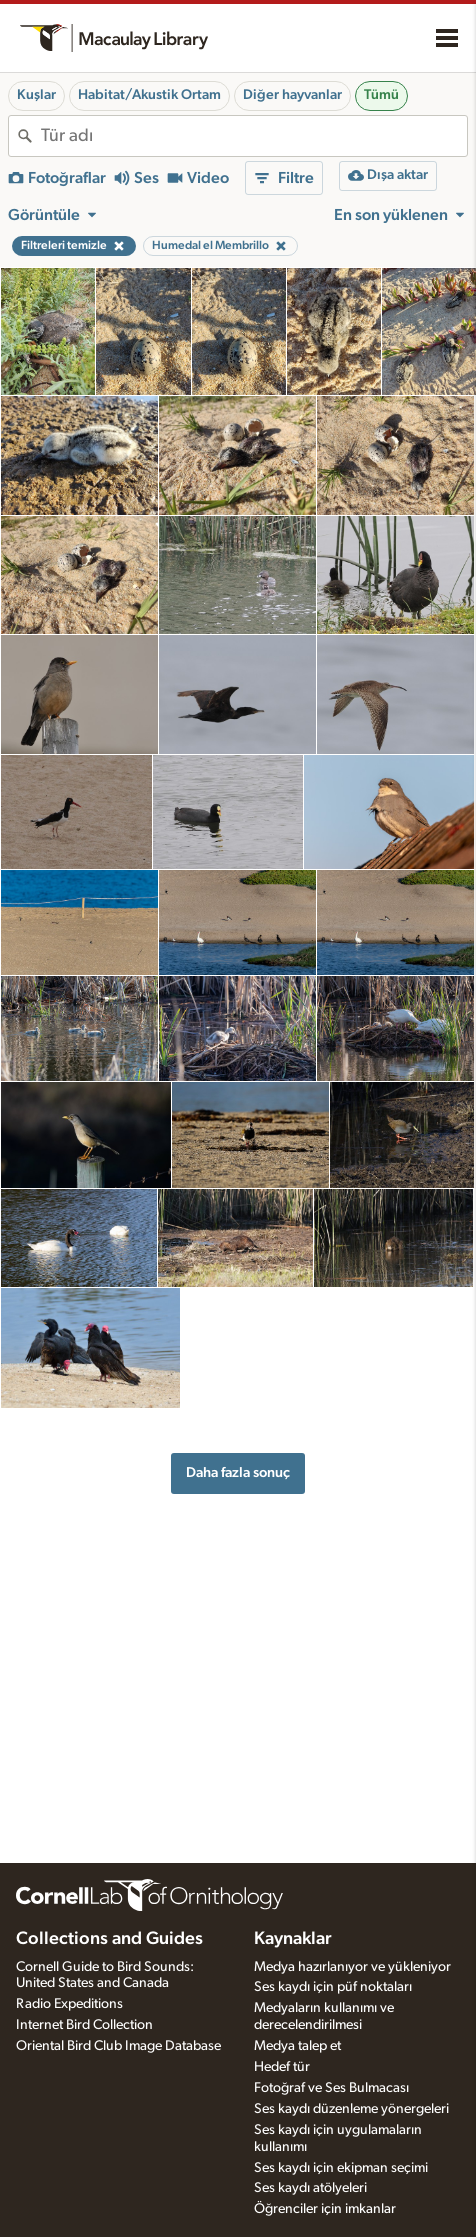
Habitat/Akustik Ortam (149, 95)
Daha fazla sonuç (238, 1472)
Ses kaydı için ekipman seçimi (341, 2168)
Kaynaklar (293, 1939)
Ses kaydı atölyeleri (310, 2188)
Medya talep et (297, 2046)
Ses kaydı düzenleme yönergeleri (351, 2109)
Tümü (381, 95)
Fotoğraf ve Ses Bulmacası (331, 2088)
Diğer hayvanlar (292, 95)
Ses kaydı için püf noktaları (333, 1987)
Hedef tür (282, 2067)
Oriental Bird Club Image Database (118, 2046)
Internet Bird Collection (84, 2025)
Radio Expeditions (69, 2004)
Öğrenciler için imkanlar (325, 2209)
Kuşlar (36, 95)
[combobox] (254, 136)
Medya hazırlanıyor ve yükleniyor (352, 1967)
